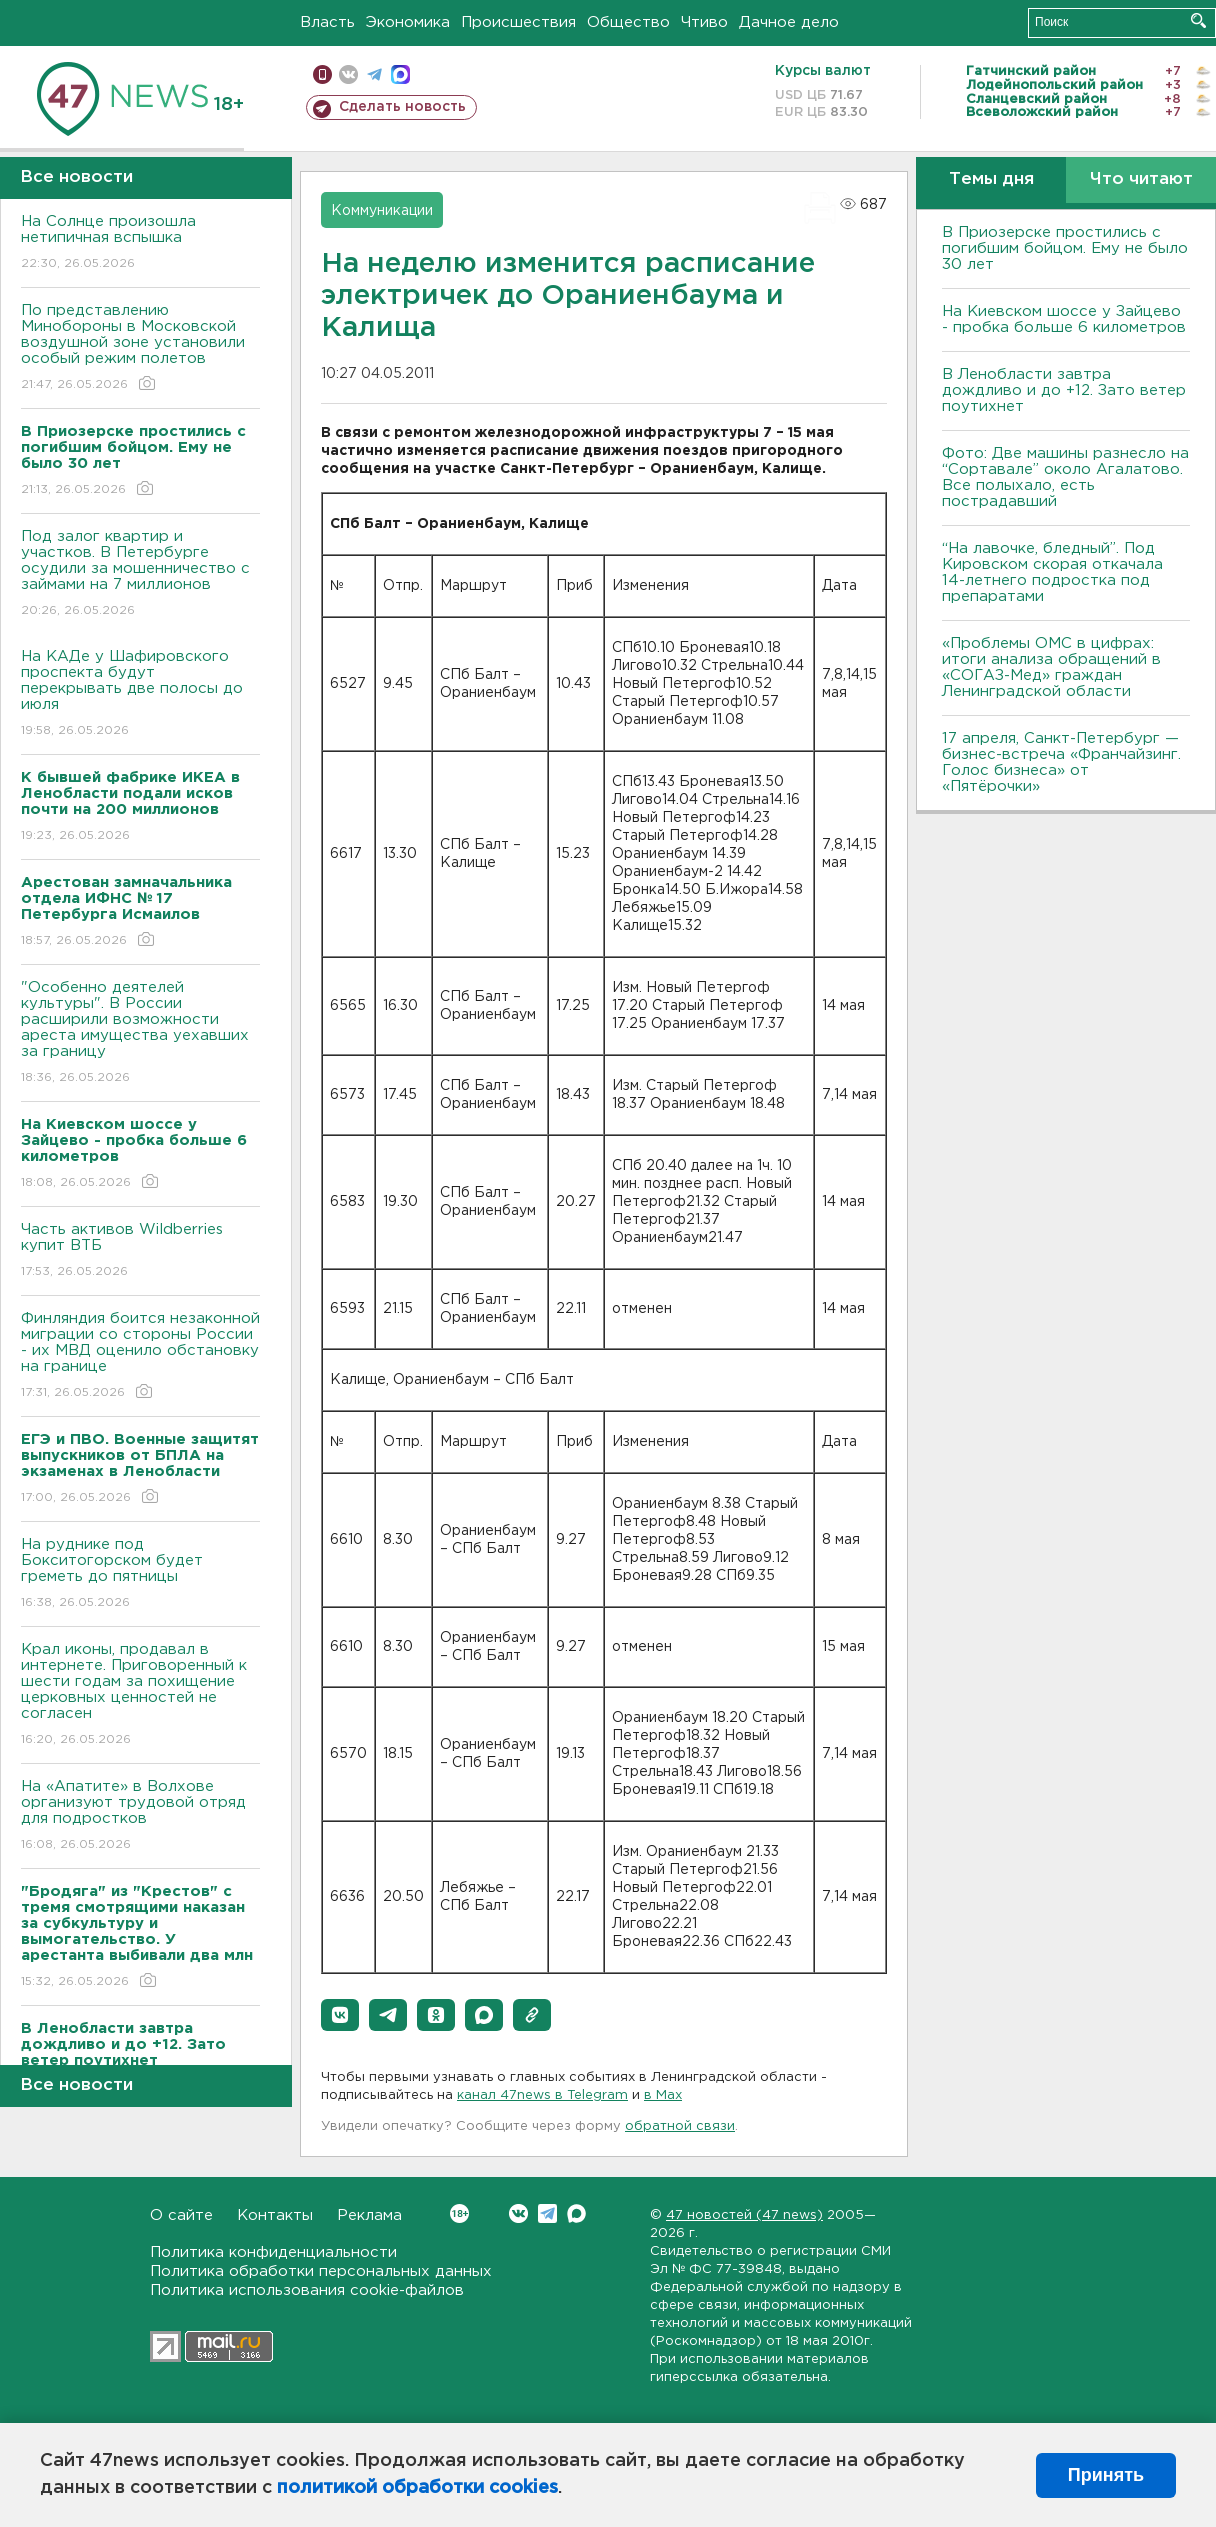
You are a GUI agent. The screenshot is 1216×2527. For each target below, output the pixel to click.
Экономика (408, 22)
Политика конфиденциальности (273, 2252)
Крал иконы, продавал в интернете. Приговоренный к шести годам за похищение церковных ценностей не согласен (140, 1695)
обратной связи (680, 2126)
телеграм (374, 74)
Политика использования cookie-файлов (307, 2290)
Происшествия (518, 22)
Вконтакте (459, 2213)
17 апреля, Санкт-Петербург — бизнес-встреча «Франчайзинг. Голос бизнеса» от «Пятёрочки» (1061, 762)
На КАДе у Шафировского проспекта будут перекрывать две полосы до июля (140, 694)
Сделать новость (402, 107)
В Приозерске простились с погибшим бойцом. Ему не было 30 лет (1065, 248)
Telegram (547, 2213)
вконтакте (348, 74)
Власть (327, 22)
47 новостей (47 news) (744, 2215)
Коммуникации (382, 211)
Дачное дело (789, 22)
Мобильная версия (322, 74)
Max (576, 2213)
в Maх (663, 2095)
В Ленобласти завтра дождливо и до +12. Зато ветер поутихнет (1064, 390)
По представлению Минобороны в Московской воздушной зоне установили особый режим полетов (140, 348)
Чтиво (704, 22)
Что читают (1141, 179)
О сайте (181, 2215)
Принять (1106, 2475)
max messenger (400, 74)
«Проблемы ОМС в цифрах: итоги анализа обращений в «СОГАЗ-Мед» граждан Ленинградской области (1051, 667)
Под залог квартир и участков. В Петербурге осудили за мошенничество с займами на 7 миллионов (140, 574)
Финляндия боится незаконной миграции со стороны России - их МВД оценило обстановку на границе (140, 1356)
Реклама (369, 2215)
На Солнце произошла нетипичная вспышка (140, 243)
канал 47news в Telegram (542, 2095)
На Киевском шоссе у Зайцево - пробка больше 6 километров (1064, 319)
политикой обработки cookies (417, 2488)
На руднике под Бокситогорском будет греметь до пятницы (140, 1574)
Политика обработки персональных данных (321, 2271)
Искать (1198, 20)
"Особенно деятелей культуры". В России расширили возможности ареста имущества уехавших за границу (140, 1033)
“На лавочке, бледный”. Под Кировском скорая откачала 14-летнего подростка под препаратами (1052, 572)
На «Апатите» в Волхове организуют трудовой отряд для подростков (140, 1816)
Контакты (275, 2215)
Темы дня (991, 179)
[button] (340, 2015)
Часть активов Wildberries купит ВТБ (140, 1251)
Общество (628, 22)
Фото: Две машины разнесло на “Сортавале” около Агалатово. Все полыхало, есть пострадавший (1065, 477)
